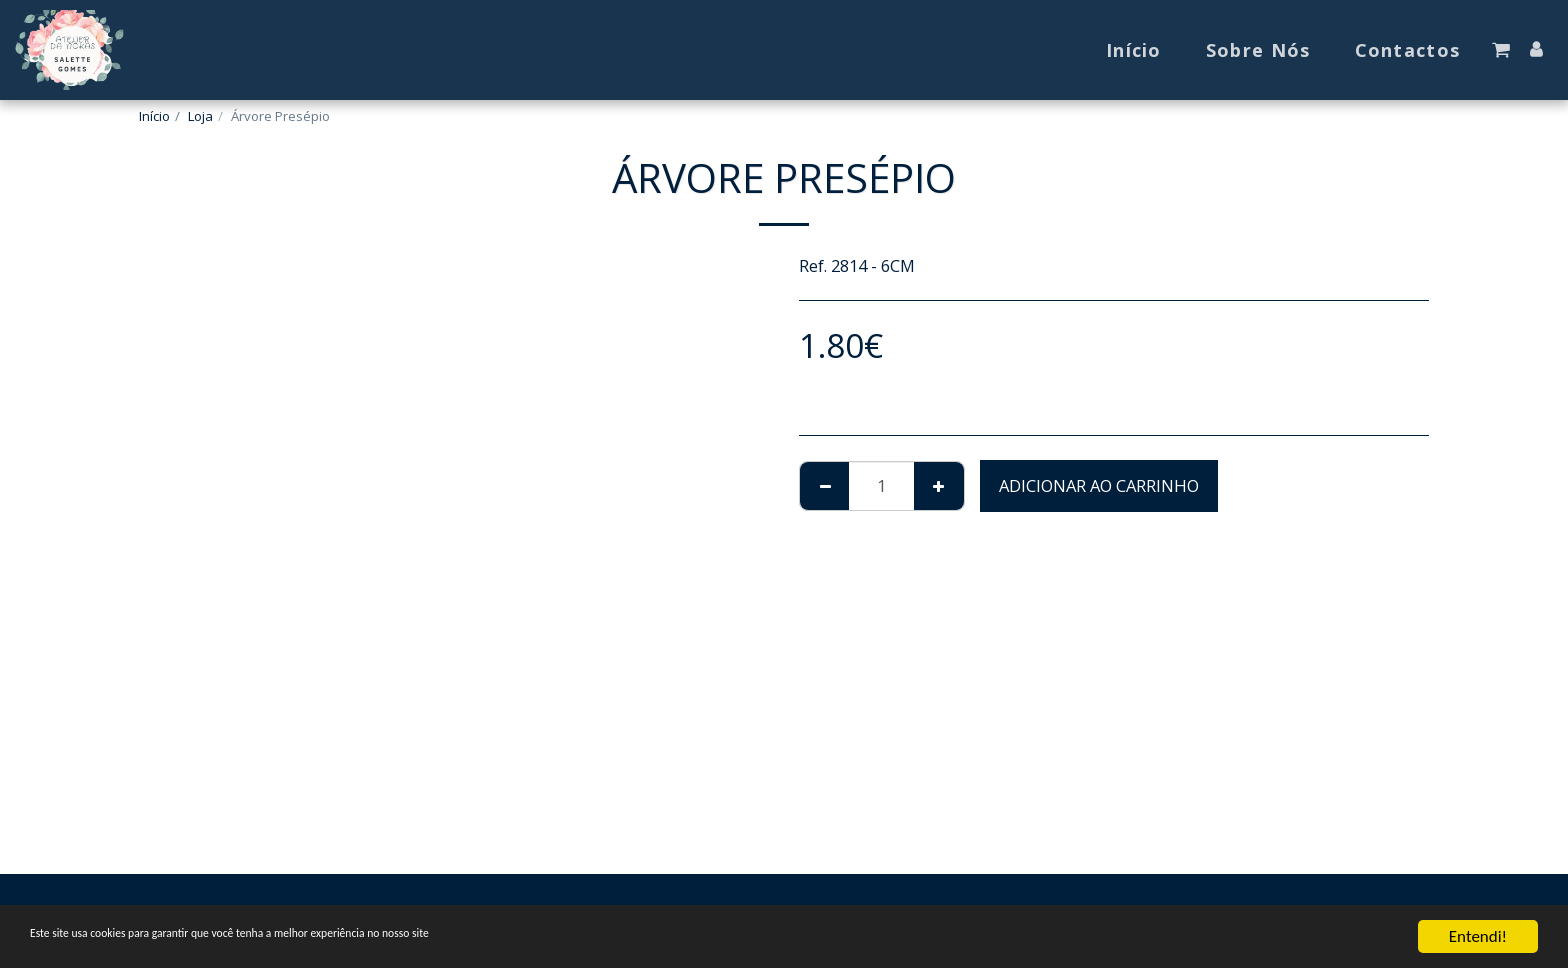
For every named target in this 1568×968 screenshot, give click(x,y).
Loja (200, 116)
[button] (1501, 50)
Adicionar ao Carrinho (1099, 485)
